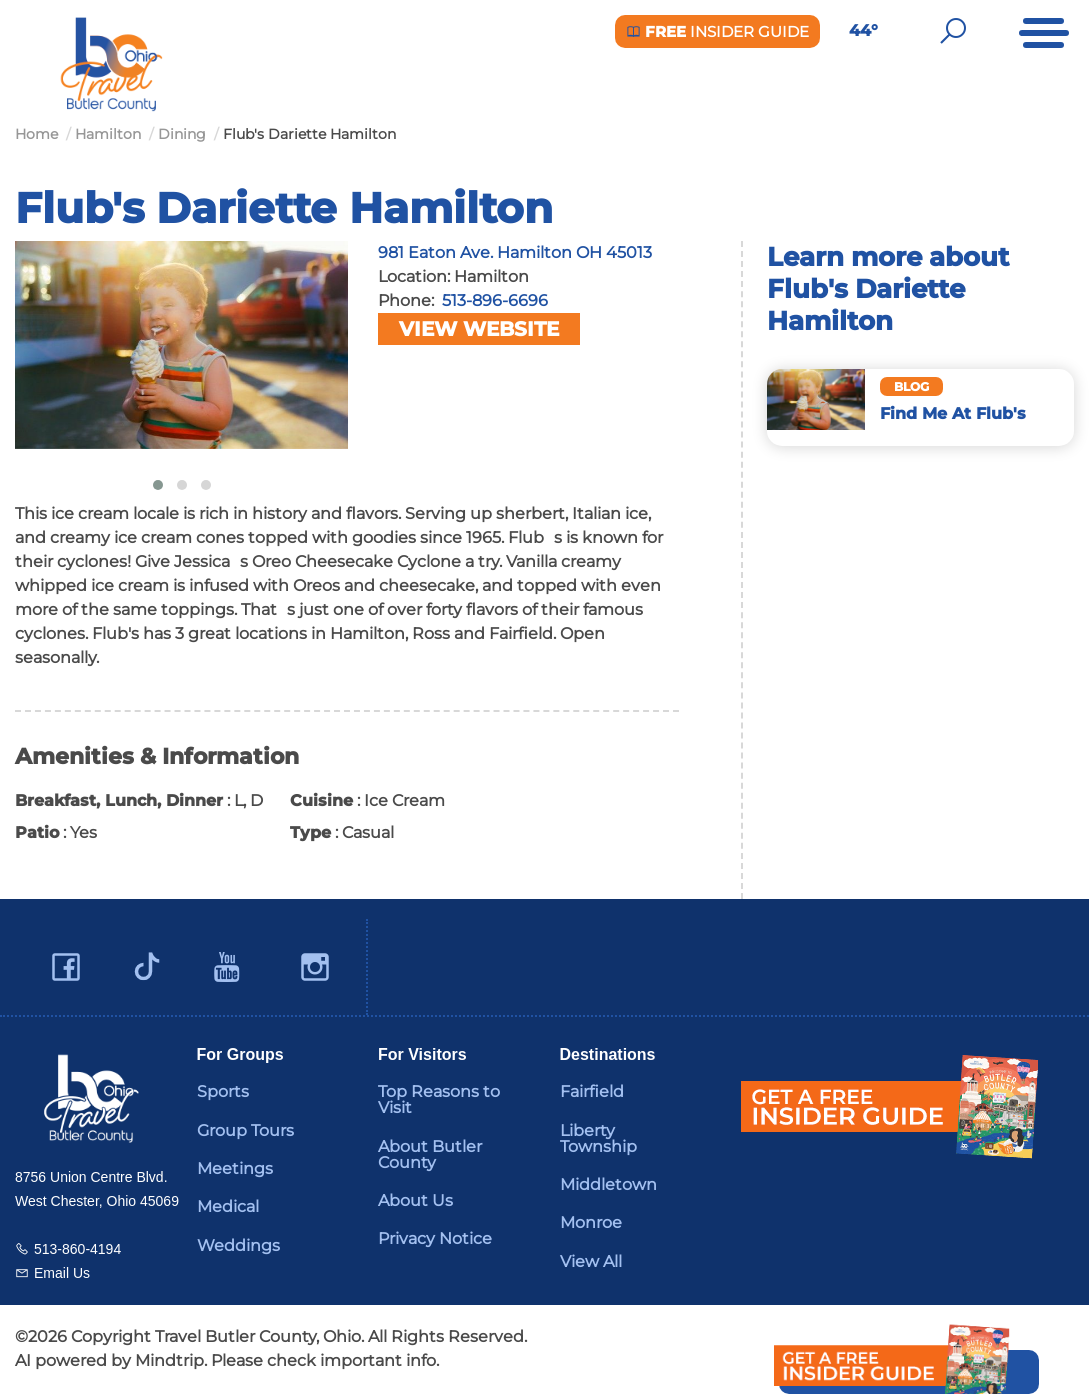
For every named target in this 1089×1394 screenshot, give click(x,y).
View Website (479, 329)
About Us (415, 1200)
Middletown (608, 1184)
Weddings (238, 1245)
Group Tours (245, 1130)
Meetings (235, 1168)
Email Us (62, 1273)
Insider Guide (717, 31)
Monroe (591, 1222)
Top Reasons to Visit (439, 1099)
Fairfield (592, 1091)
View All (591, 1261)
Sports (223, 1091)
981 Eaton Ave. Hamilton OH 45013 (515, 252)
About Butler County (430, 1154)
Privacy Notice (435, 1238)
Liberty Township (598, 1138)
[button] (158, 485)
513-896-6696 (495, 300)
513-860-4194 (77, 1249)
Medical (228, 1206)
